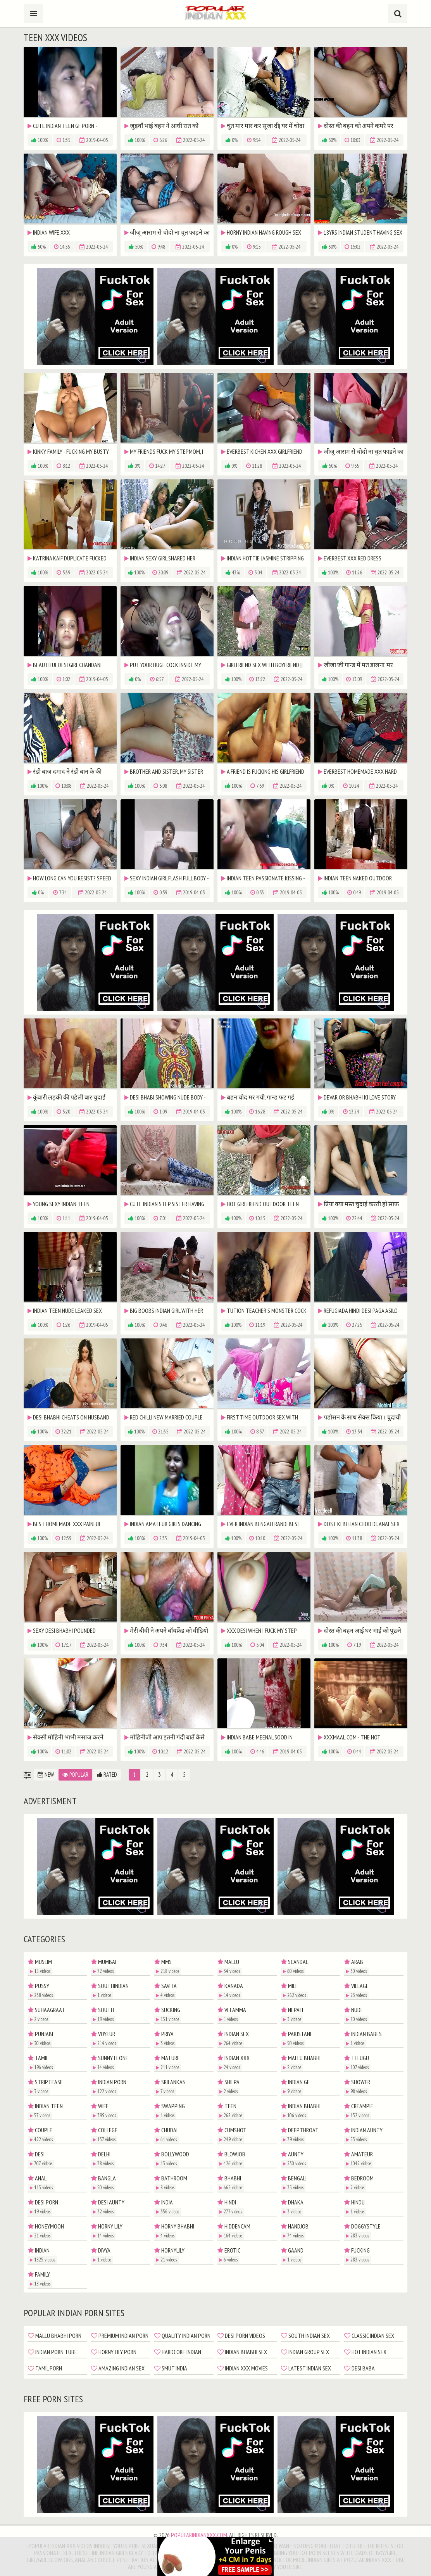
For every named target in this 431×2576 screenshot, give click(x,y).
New (46, 1774)
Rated (107, 1774)
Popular (75, 1774)
